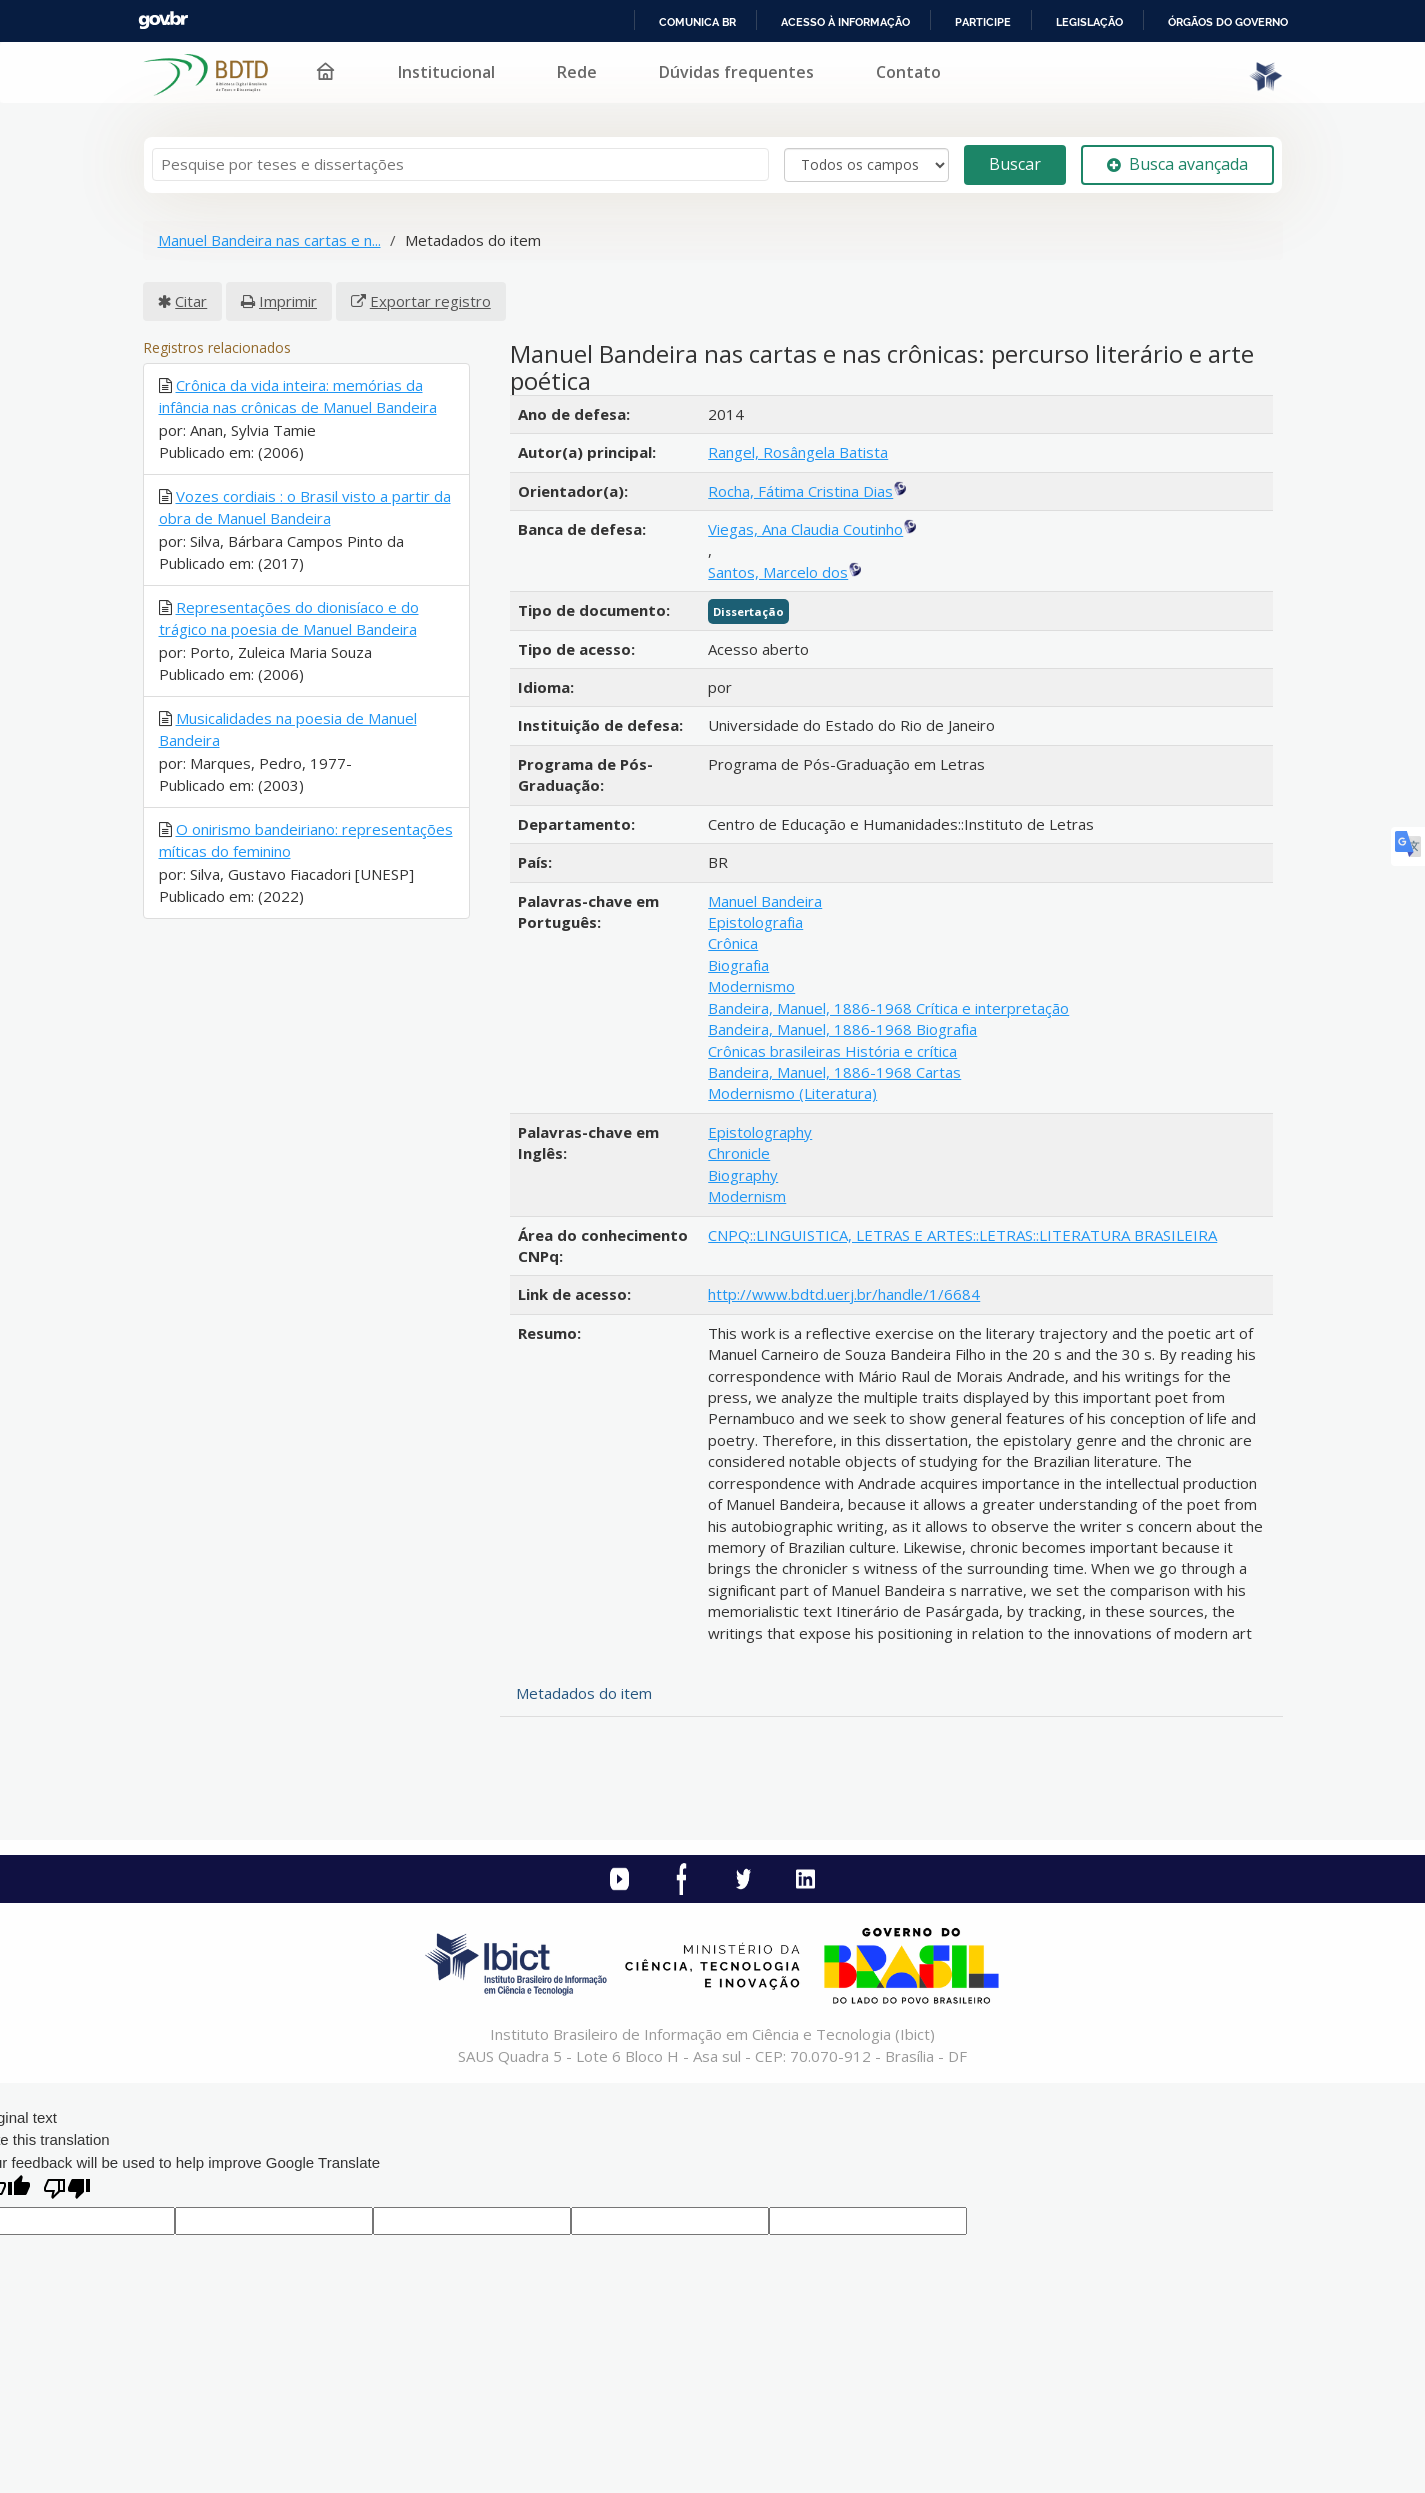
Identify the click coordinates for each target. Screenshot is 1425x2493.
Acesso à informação (845, 22)
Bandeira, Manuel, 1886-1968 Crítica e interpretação (888, 1008)
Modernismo (751, 986)
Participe (983, 22)
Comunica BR (697, 22)
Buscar (1015, 164)
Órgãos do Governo (1228, 22)
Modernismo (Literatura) (792, 1093)
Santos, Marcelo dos (778, 572)
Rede (577, 72)
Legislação (1089, 22)
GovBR (163, 20)
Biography (743, 1175)
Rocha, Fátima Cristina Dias (800, 491)
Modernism (747, 1196)
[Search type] (866, 165)
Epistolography (760, 1132)
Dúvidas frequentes (736, 72)
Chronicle (739, 1153)
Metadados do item (584, 1693)
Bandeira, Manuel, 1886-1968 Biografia (842, 1029)
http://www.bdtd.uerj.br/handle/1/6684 (844, 1294)
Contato (908, 72)
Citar (191, 301)
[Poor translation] (67, 2190)
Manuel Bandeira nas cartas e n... (269, 240)
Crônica (733, 943)
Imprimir (288, 301)
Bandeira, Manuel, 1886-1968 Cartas (834, 1072)
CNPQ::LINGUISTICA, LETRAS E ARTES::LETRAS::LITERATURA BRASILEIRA (962, 1235)
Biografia (738, 965)
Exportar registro (430, 301)
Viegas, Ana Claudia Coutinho (805, 529)
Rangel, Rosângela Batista (798, 452)
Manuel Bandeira (765, 901)
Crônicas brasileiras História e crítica (832, 1051)
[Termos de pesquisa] (460, 164)
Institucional (446, 72)
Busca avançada (1177, 164)
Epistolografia (755, 922)
